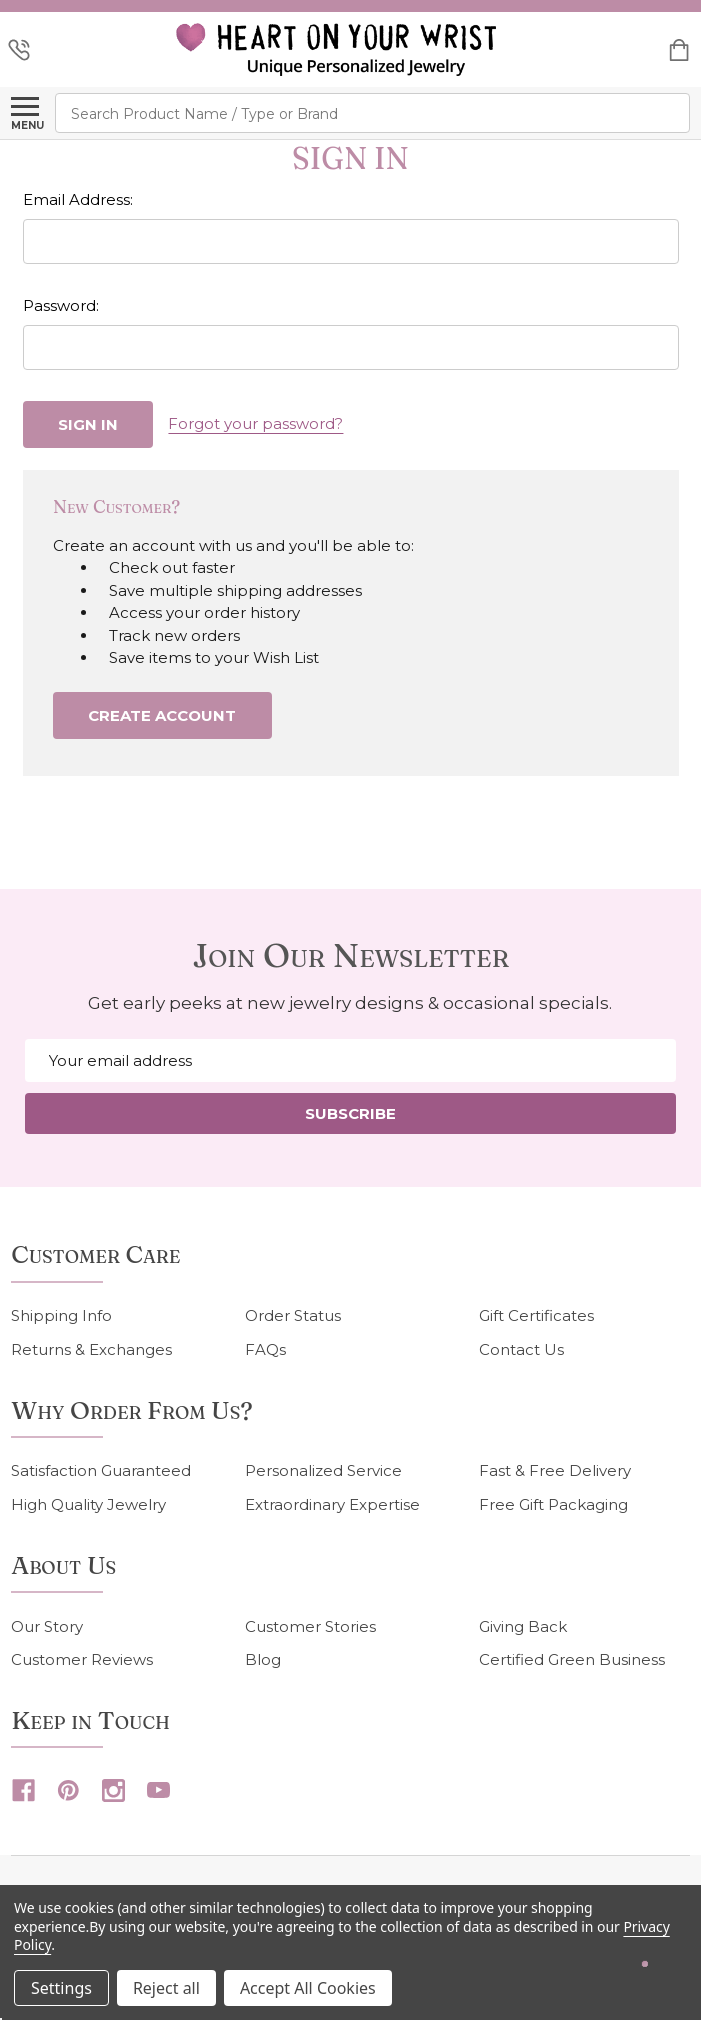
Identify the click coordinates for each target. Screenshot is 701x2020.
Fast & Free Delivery (555, 1470)
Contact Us (521, 1349)
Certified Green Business (572, 1659)
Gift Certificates (536, 1315)
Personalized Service (323, 1470)
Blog (263, 1659)
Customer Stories (310, 1626)
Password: (61, 305)
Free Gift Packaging (553, 1504)
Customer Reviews (82, 1659)
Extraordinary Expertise (332, 1504)
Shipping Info (61, 1315)
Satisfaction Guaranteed (101, 1470)
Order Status (293, 1315)
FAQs (265, 1349)
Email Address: (78, 199)
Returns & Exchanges (91, 1349)
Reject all (166, 1988)
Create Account (162, 715)
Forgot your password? (255, 423)
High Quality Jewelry (88, 1504)
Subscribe (350, 1113)
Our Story (47, 1626)
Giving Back (523, 1626)
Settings (61, 1988)
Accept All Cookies (308, 1988)
